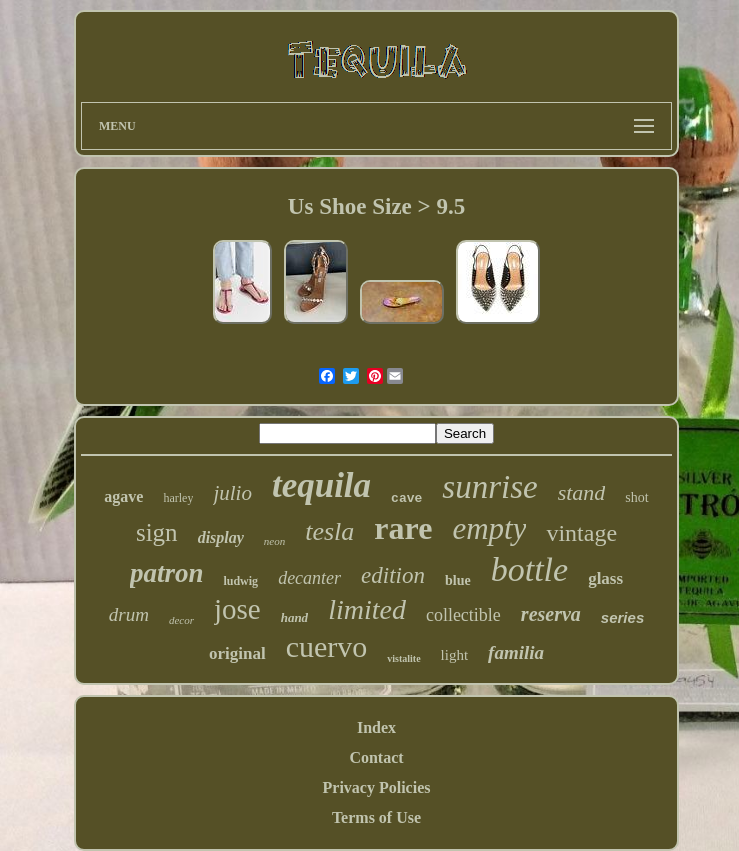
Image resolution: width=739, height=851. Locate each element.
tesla (329, 531)
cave (406, 498)
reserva (551, 614)
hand (294, 617)
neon (274, 541)
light (455, 655)
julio (232, 493)
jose (237, 609)
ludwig (240, 581)
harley (178, 498)
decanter (309, 578)
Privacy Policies (377, 787)
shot (636, 497)
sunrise (489, 487)
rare (403, 528)
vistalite (403, 658)
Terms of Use (376, 817)
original (237, 653)
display (221, 537)
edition (393, 575)
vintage (581, 533)
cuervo (327, 646)
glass (605, 578)
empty (489, 528)
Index (376, 727)
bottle (529, 569)
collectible (463, 615)
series (622, 617)
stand (582, 492)
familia (516, 652)
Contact (376, 757)
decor (181, 620)
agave (123, 496)
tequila (321, 485)
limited (367, 609)
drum (129, 614)
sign (157, 532)
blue (458, 580)
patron (167, 573)
